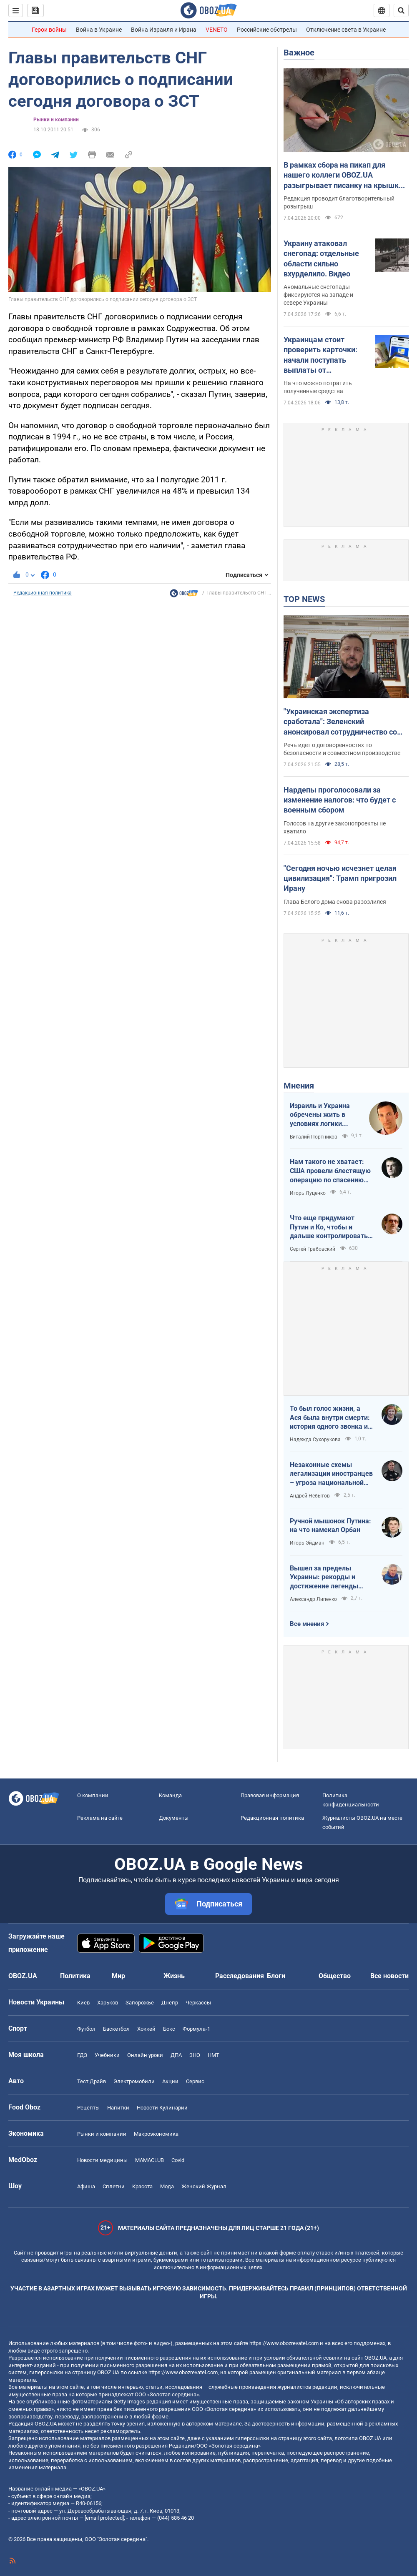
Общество (335, 1976)
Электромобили (134, 2081)
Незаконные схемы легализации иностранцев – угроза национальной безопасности (331, 1474)
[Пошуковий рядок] (401, 10)
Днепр (169, 2002)
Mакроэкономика (156, 2134)
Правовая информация (270, 1795)
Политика (75, 1976)
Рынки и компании (56, 120)
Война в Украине (99, 29)
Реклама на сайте (100, 1818)
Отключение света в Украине (346, 29)
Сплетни (114, 2186)
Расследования (239, 1976)
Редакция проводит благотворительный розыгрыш (339, 202)
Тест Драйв (91, 2081)
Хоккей (146, 2029)
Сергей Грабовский (312, 1249)
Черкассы (198, 2002)
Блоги (276, 1976)
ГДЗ (82, 2055)
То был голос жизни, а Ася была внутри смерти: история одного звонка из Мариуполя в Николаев (330, 1418)
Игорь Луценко (308, 1193)
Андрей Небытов (310, 1496)
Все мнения (307, 1624)
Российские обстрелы (267, 29)
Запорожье (140, 2002)
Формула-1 (196, 2029)
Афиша (86, 2186)
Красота (142, 2186)
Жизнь (174, 1976)
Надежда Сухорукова (315, 1439)
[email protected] (104, 2518)
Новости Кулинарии (162, 2107)
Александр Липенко (313, 1599)
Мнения (299, 1086)
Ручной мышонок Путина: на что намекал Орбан (330, 1525)
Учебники (107, 2055)
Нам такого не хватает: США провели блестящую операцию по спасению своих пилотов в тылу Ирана (330, 1171)
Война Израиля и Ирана (163, 29)
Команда (170, 1795)
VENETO (217, 29)
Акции (170, 2081)
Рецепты (88, 2107)
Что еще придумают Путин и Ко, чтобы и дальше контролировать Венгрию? (329, 1227)
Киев (83, 2002)
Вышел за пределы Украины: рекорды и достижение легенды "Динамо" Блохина (324, 1577)
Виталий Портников (313, 1137)
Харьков (107, 2002)
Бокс (169, 2029)
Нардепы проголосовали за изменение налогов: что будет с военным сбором (340, 800)
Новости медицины (102, 2160)
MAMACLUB (149, 2160)
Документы (173, 1818)
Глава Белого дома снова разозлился (335, 901)
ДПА (176, 2055)
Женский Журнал (203, 2186)
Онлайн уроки (145, 2055)
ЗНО (194, 2055)
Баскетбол (116, 2029)
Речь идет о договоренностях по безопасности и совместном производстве (342, 749)
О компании (92, 1795)
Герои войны (49, 29)
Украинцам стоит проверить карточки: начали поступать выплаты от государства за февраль (326, 355)
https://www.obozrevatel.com (284, 2343)
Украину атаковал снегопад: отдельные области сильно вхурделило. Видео (321, 258)
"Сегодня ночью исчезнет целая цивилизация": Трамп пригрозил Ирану (340, 878)
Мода (167, 2186)
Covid (177, 2160)
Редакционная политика (42, 593)
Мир (118, 1976)
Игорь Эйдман (307, 1543)
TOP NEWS (304, 599)
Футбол (86, 2029)
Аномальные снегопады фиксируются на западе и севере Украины (318, 294)
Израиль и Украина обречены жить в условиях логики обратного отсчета (320, 1115)
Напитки (118, 2107)
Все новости (389, 1976)
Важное (299, 53)
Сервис (195, 2081)
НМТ (213, 2055)
